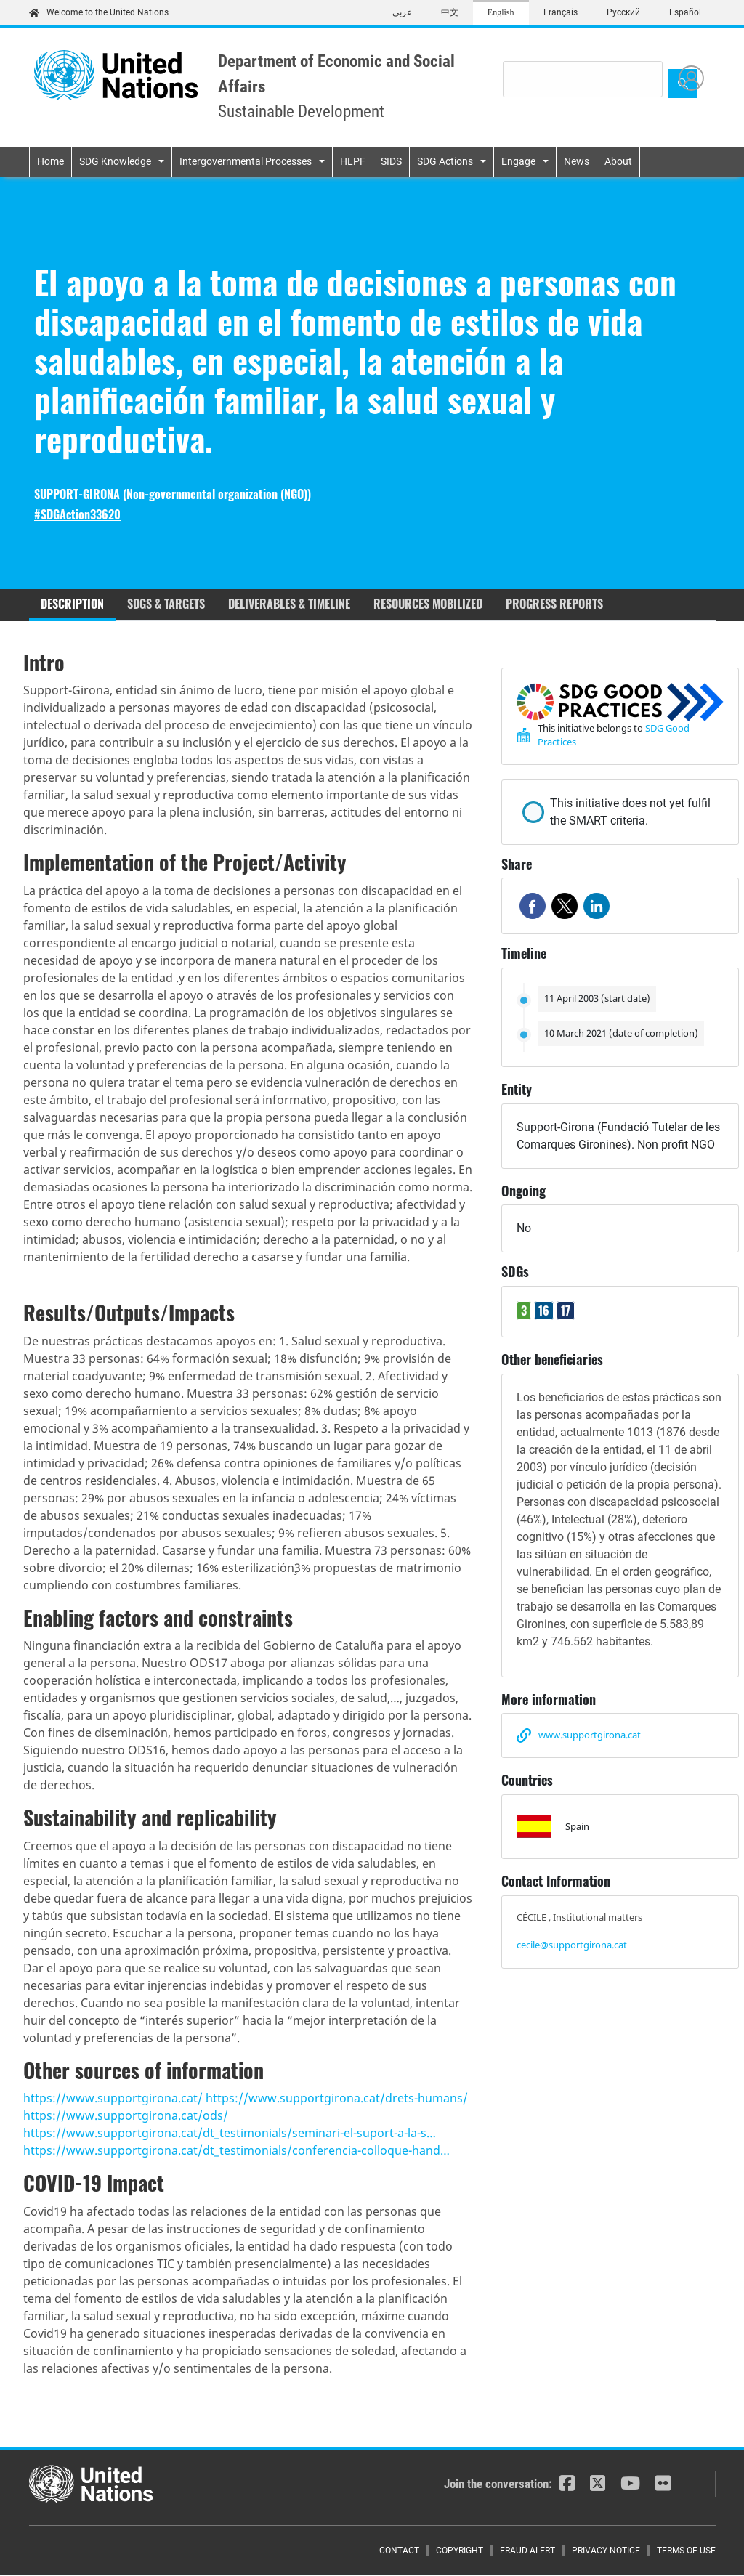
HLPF (352, 161)
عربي (402, 12)
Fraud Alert (527, 2550)
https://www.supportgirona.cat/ (113, 2098)
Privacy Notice (606, 2550)
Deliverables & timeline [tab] (289, 603)
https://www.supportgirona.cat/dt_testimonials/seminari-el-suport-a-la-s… (229, 2133)
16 (543, 1310)
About (618, 161)
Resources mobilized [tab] (427, 603)
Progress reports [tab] (554, 603)
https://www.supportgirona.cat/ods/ (125, 2115)
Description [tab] (72, 603)
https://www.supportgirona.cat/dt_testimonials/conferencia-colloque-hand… (236, 2150)
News (576, 161)
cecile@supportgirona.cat (572, 1944)
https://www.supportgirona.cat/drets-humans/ (337, 2098)
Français (560, 12)
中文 (449, 12)
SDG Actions (445, 161)
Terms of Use (686, 2550)
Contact (399, 2550)
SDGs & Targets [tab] (166, 603)
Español (685, 12)
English (501, 12)
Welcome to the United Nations (99, 12)
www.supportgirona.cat (589, 1734)
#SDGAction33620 (77, 515)
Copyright (459, 2550)
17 (565, 1310)
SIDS (391, 161)
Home (50, 161)
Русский (623, 12)
